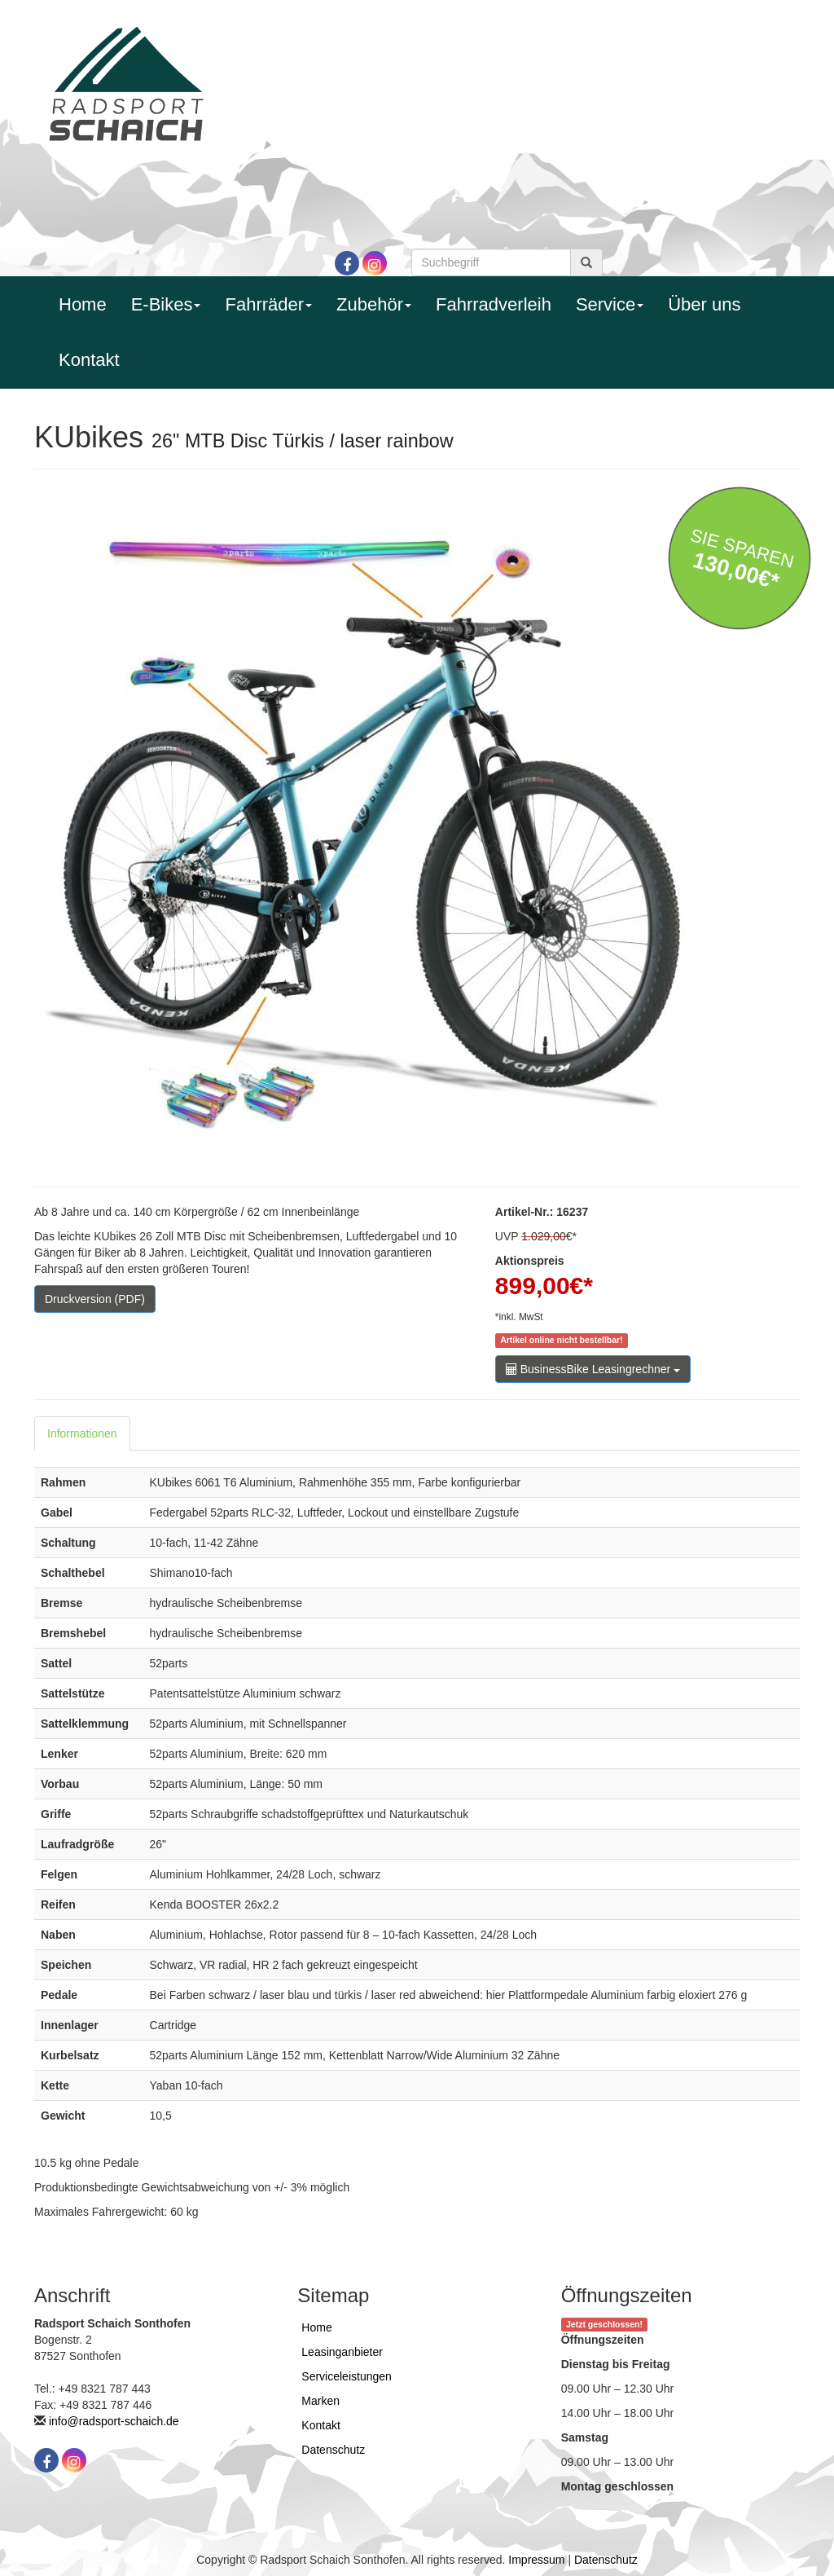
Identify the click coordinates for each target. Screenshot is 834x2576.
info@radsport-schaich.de (114, 2421)
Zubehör (373, 304)
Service (609, 304)
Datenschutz (333, 2449)
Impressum (536, 2559)
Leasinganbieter (342, 2351)
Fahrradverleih (493, 304)
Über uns (704, 304)
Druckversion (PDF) (95, 1299)
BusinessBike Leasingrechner (593, 1369)
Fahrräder (268, 304)
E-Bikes (166, 304)
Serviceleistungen (346, 2376)
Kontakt (89, 360)
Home (83, 304)
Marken (320, 2400)
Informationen (82, 1433)
